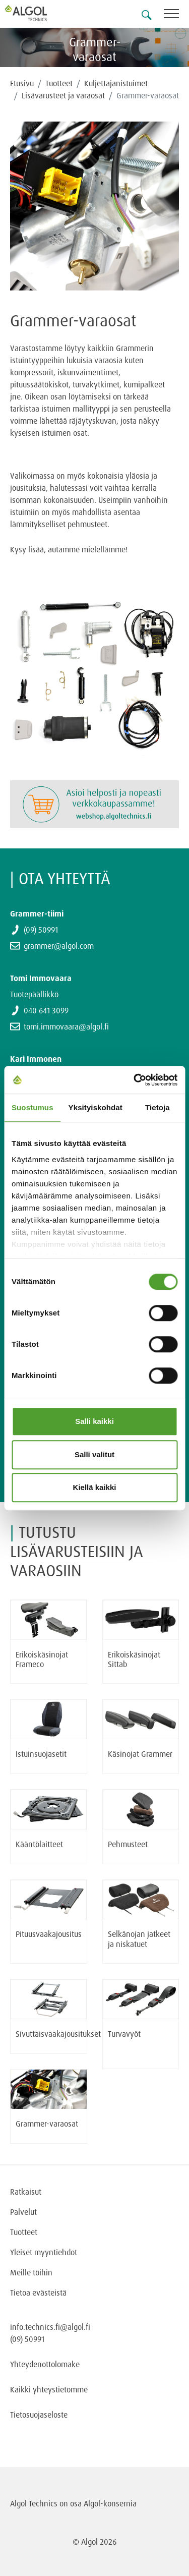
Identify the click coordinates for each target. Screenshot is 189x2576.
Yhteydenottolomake (45, 2364)
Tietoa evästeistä (38, 2292)
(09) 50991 (41, 930)
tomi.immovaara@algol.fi (66, 1026)
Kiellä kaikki (94, 1487)
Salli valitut (94, 1454)
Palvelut (23, 2212)
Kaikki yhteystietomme (49, 2389)
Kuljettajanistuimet (116, 83)
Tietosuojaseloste (39, 2415)
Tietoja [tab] (157, 1107)
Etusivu (22, 83)
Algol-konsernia (110, 2503)
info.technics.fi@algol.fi (50, 2327)
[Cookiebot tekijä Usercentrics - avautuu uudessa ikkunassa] (134, 1079)
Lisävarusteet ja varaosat (63, 95)
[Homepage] (38, 13)
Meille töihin (31, 2272)
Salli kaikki (94, 1421)
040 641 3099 (46, 1010)
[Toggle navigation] (176, 15)
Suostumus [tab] (32, 1107)
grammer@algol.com (59, 946)
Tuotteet (59, 83)
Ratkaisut (25, 2192)
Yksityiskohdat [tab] (95, 1107)
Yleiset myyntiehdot (43, 2252)
